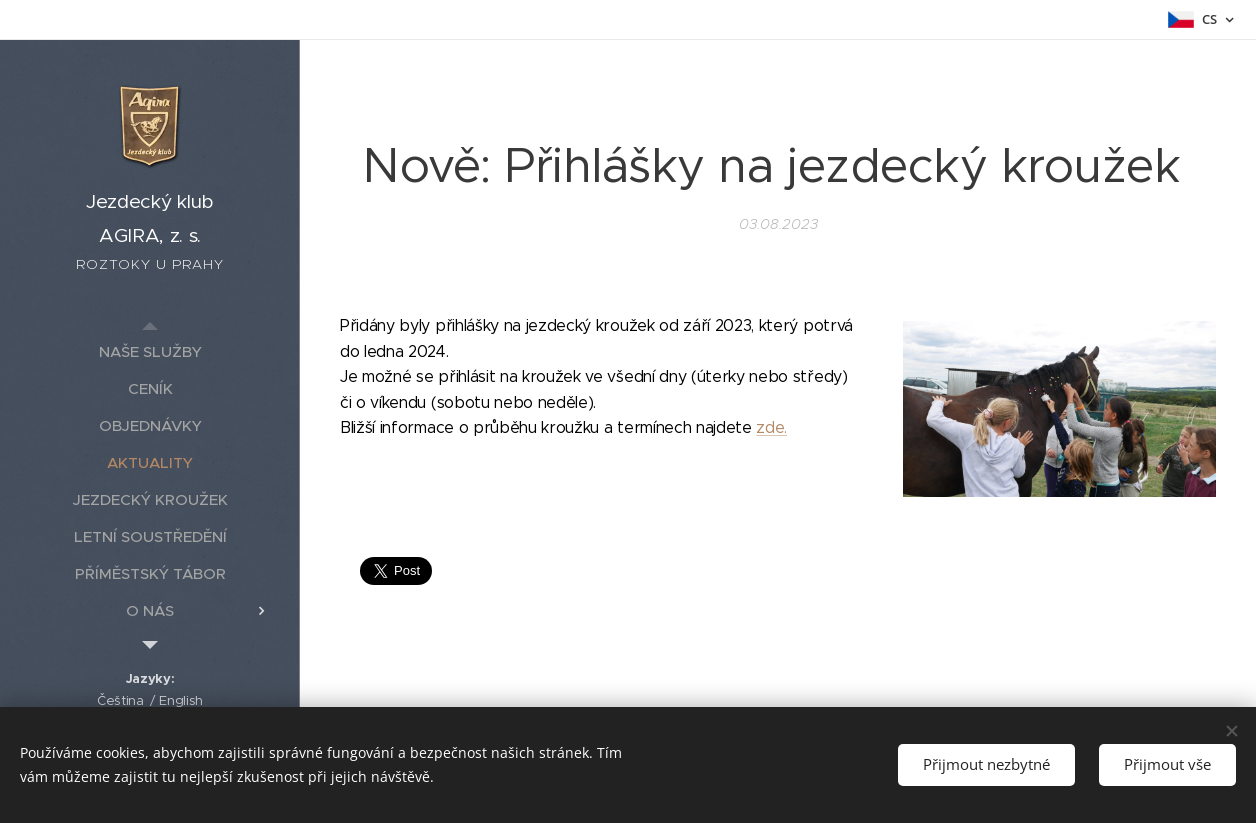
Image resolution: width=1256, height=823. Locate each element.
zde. (771, 427)
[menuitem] (150, 351)
